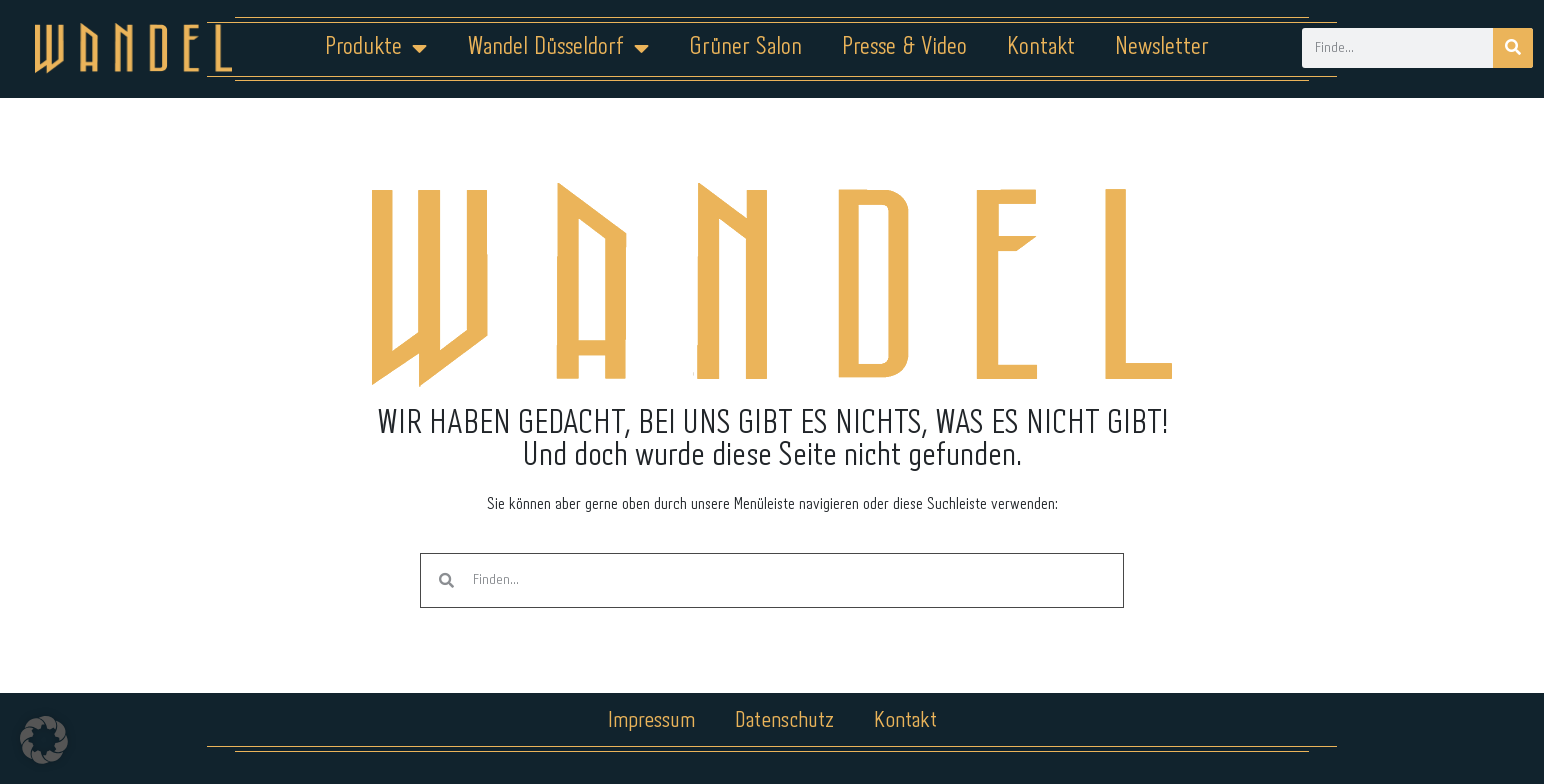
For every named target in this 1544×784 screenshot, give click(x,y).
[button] (44, 740)
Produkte (376, 48)
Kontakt (1041, 47)
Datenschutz (784, 721)
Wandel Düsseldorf (558, 48)
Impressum (651, 721)
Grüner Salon (745, 47)
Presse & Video (904, 47)
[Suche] (1513, 48)
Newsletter (1162, 47)
